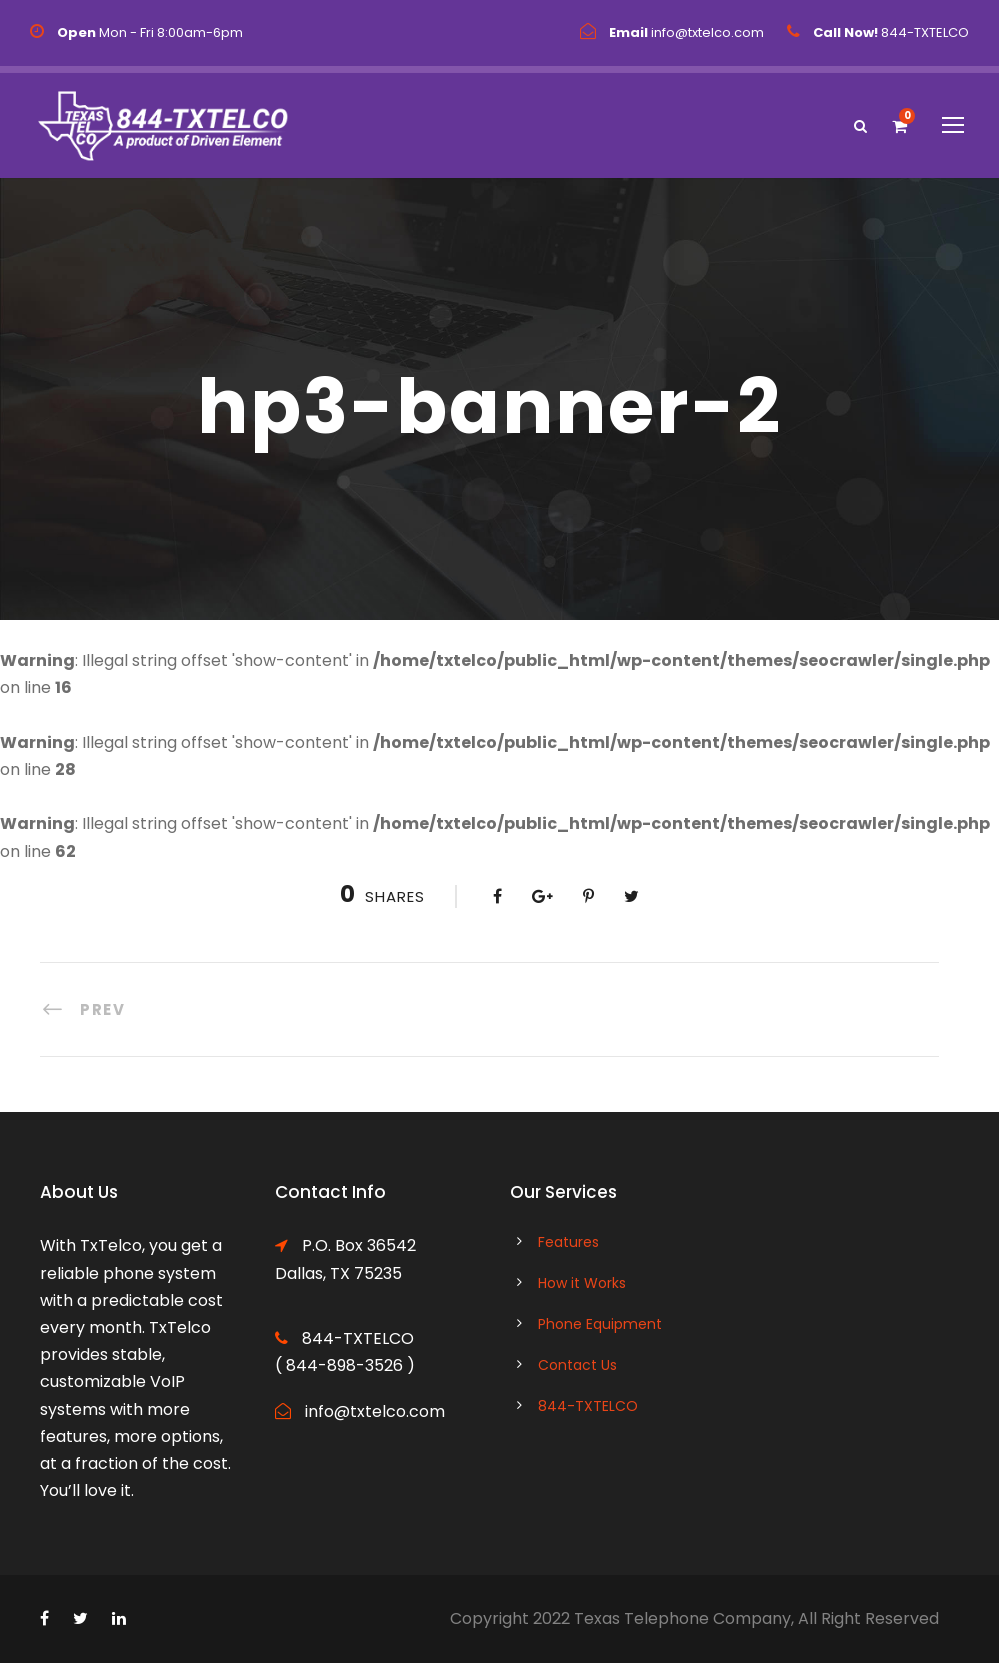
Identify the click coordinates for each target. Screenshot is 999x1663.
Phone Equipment (600, 1324)
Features (568, 1242)
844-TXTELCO (588, 1406)
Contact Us (577, 1365)
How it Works (582, 1283)
